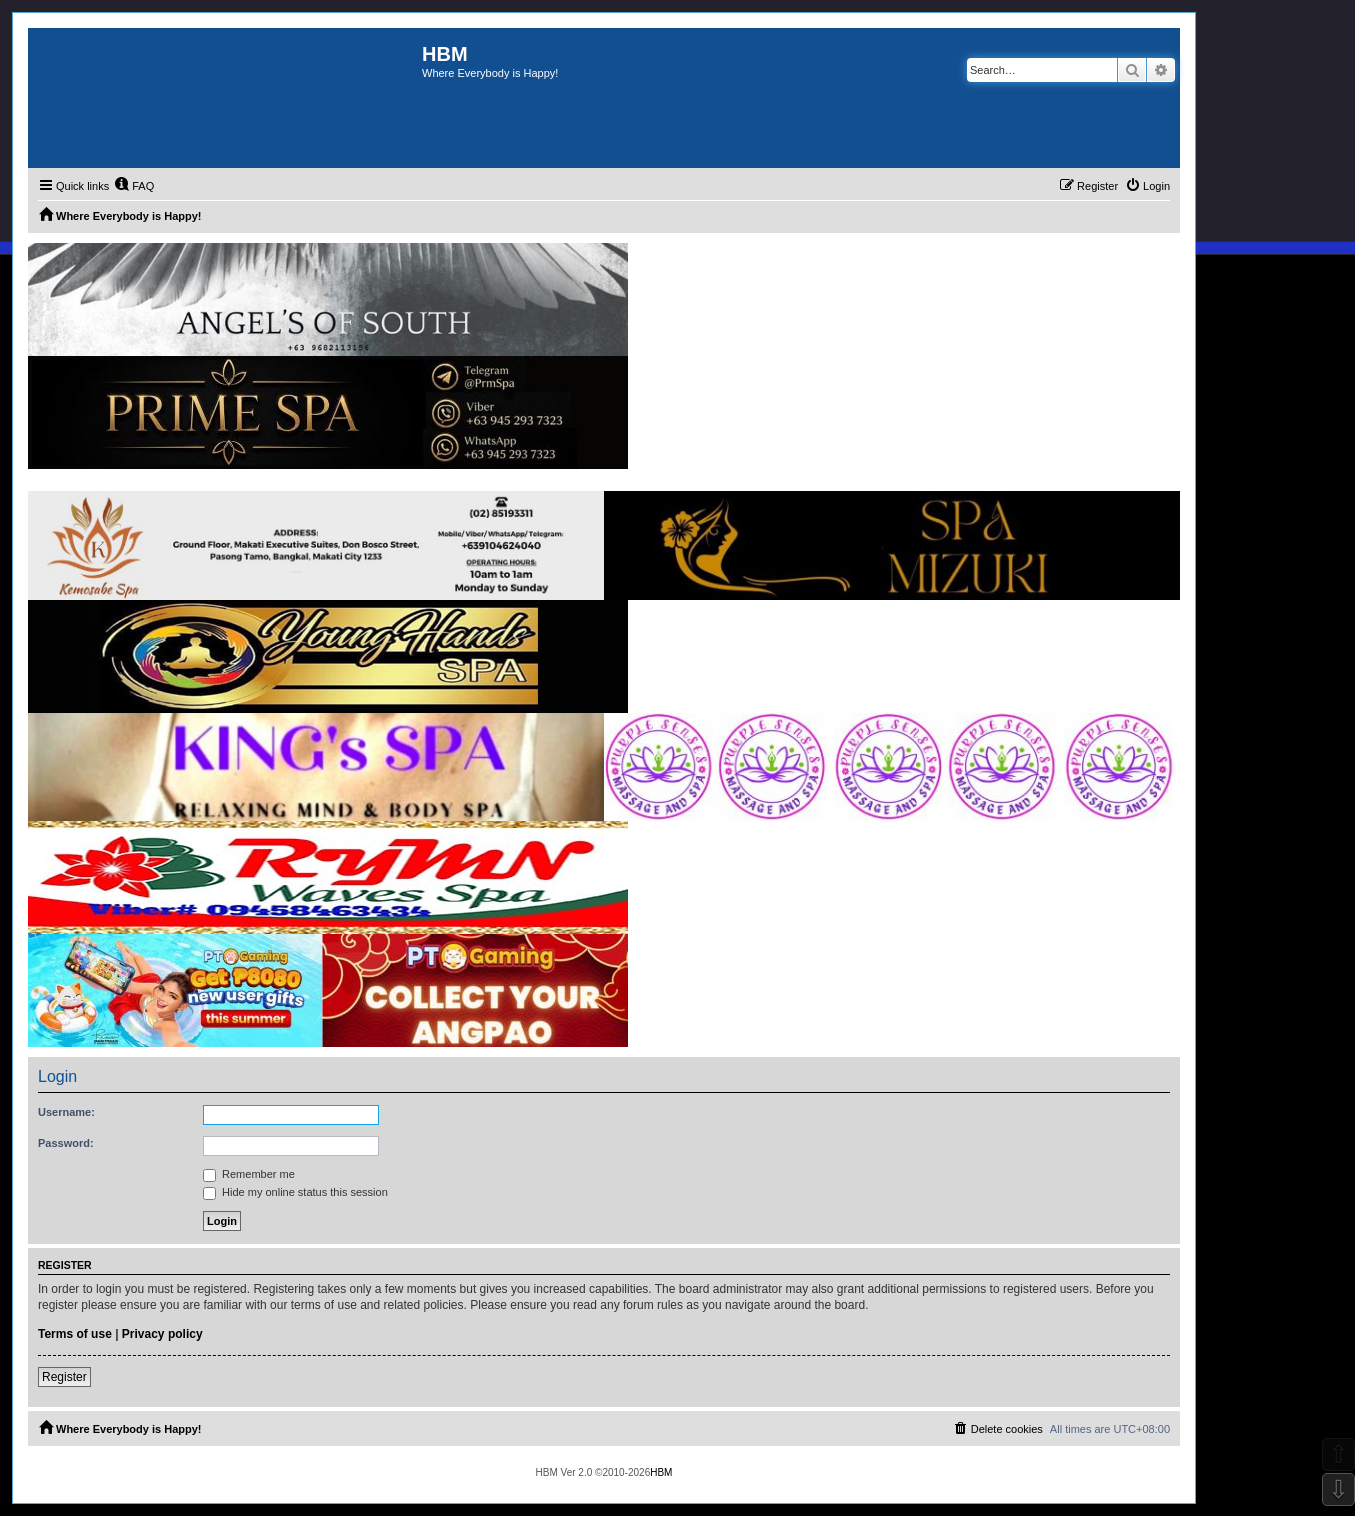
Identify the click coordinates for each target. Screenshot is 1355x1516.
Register (64, 1377)
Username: (66, 1112)
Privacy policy (162, 1334)
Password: (66, 1143)
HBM (661, 1472)
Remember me (249, 1174)
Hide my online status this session (295, 1192)
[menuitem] (134, 186)
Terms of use (75, 1334)
